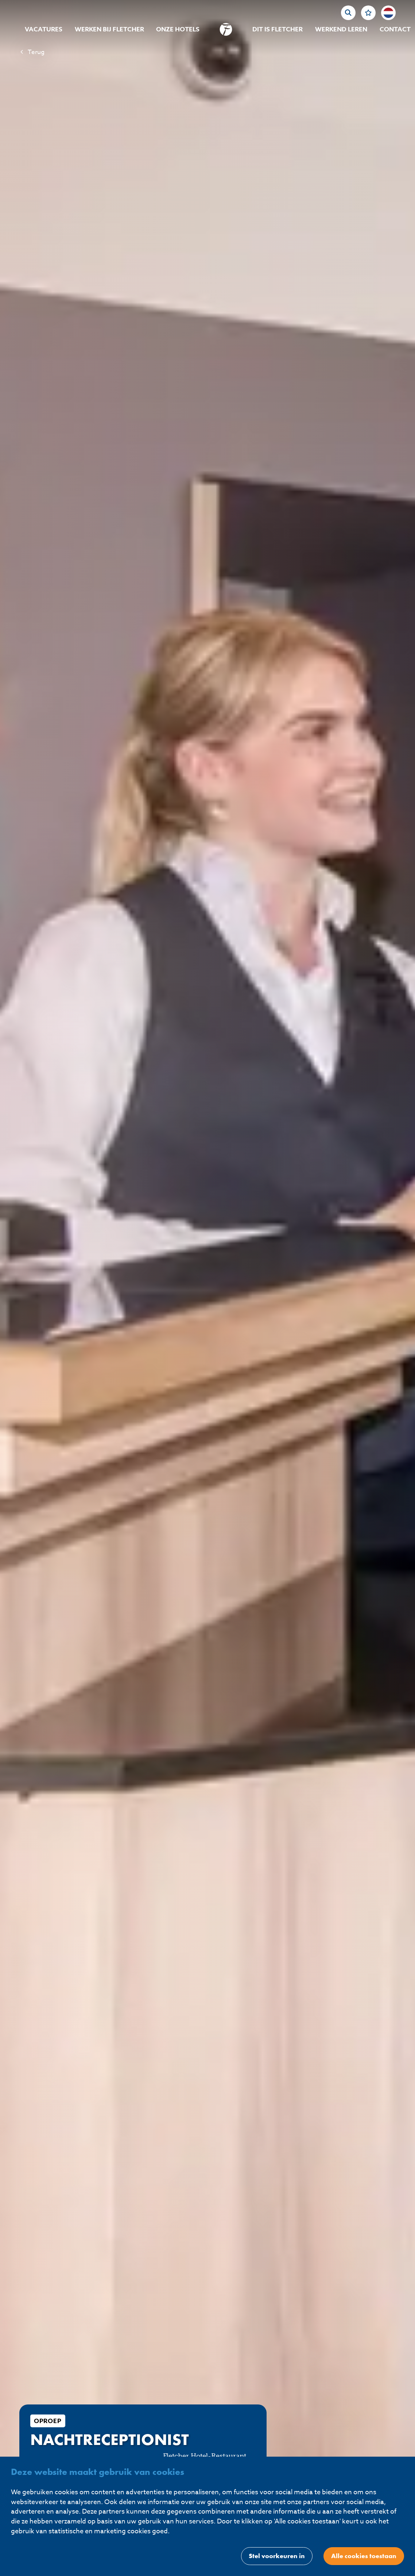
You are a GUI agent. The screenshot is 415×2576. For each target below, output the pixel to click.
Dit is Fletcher (277, 29)
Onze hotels (177, 29)
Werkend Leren (341, 29)
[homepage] (226, 29)
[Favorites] (368, 12)
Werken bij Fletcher (109, 29)
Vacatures (43, 29)
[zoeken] (348, 12)
